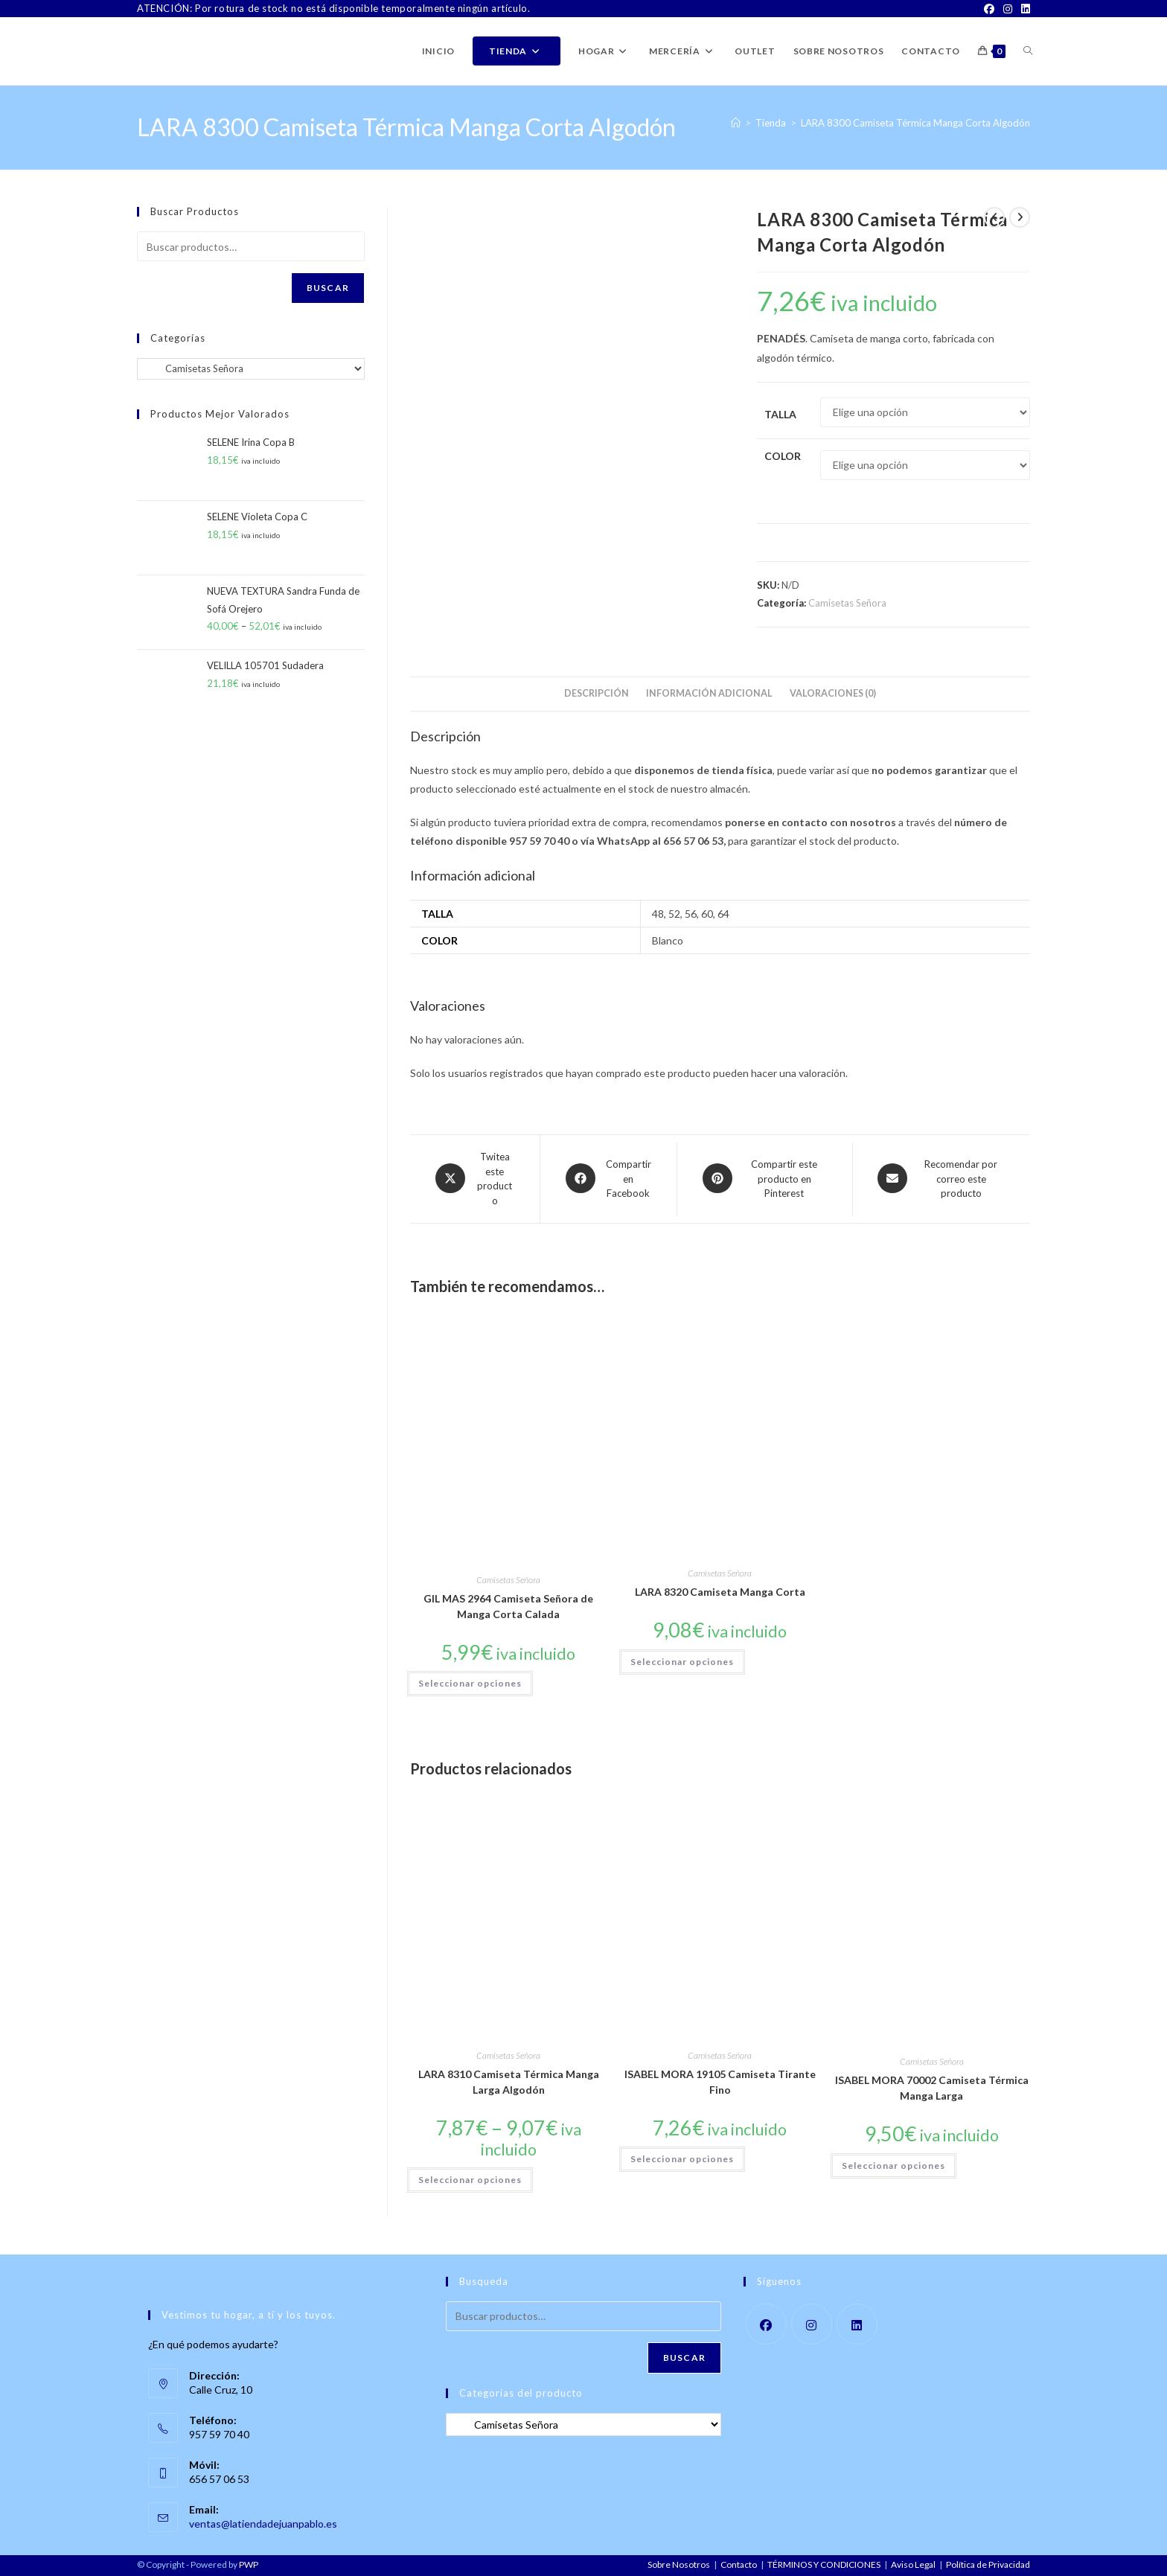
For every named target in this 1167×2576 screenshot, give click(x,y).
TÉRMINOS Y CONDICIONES (823, 2564)
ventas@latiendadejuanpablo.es (263, 2523)
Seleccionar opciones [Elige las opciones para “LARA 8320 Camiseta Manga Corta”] (682, 1661)
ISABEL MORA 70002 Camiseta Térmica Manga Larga (932, 2088)
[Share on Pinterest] (765, 1179)
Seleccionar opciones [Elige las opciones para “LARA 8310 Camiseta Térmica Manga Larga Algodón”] (470, 2179)
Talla (780, 414)
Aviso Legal (913, 2564)
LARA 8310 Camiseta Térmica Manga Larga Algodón (508, 2082)
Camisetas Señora (847, 603)
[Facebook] (989, 8)
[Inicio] (736, 123)
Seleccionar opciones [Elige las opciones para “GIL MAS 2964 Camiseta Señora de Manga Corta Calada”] (470, 1683)
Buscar (328, 287)
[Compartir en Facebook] (608, 1179)
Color (782, 456)
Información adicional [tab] (709, 693)
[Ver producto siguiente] (1019, 217)
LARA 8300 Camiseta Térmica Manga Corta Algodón (915, 123)
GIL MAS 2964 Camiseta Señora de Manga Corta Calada (508, 1606)
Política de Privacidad (988, 2564)
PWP (248, 2564)
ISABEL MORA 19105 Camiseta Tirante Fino (720, 2082)
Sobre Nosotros (679, 2564)
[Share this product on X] (474, 1179)
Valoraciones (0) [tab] (833, 693)
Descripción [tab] (596, 693)
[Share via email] (941, 1179)
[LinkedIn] (1023, 8)
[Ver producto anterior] (994, 217)
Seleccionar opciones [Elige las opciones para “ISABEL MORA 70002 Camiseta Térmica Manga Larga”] (893, 2165)
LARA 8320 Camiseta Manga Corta (720, 1591)
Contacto (738, 2564)
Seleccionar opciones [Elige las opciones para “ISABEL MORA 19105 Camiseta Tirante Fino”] (682, 2158)
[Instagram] (1008, 8)
